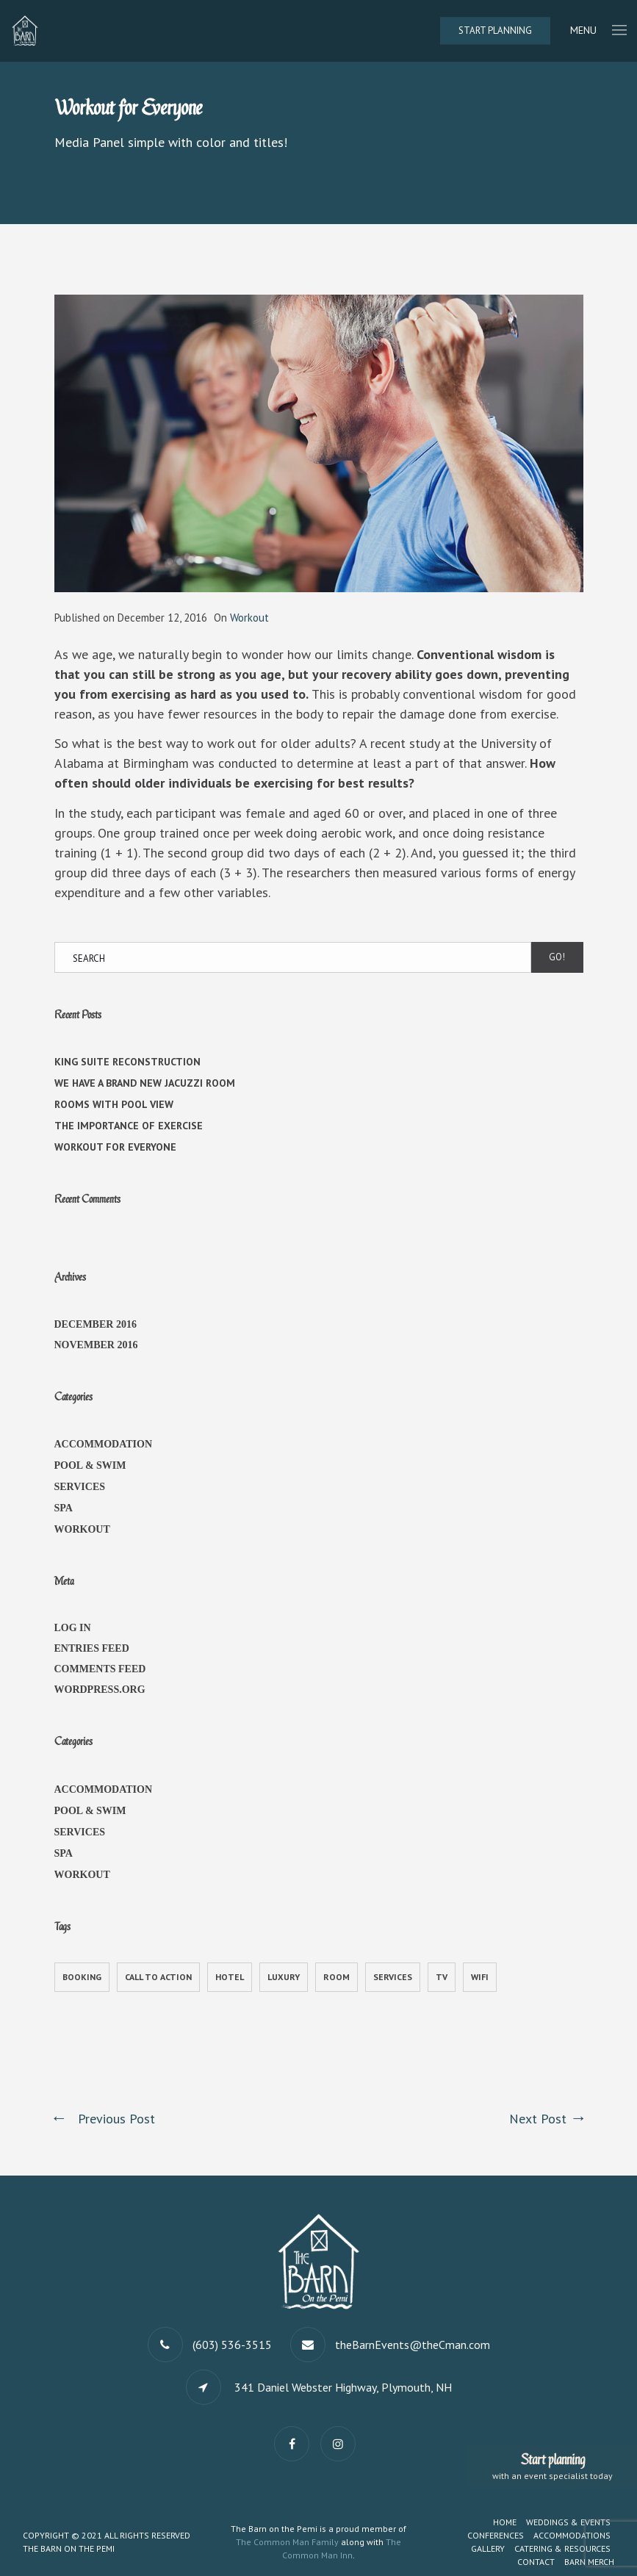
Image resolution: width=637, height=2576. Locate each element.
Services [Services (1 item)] (392, 1976)
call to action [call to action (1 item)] (158, 1976)
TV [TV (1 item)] (441, 1976)
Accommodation (103, 1444)
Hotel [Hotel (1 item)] (229, 1976)
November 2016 (96, 1344)
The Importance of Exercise (128, 1125)
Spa (63, 1508)
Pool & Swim (90, 1465)
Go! (557, 957)
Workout (249, 618)
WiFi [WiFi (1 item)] (480, 1976)
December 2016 (95, 1324)
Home (505, 2522)
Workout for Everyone (115, 1147)
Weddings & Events (568, 2522)
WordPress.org (99, 1689)
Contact (536, 2561)
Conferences (495, 2535)
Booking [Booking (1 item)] (81, 1976)
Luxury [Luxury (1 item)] (283, 1976)
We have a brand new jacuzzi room (144, 1083)
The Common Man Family (287, 2541)
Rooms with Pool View (113, 1104)
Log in (72, 1627)
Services (80, 1486)
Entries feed (91, 1648)
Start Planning (495, 30)
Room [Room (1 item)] (336, 1976)
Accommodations (572, 2535)
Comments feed (100, 1668)
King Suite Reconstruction (127, 1061)
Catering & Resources (562, 2548)
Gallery (488, 2548)
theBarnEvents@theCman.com (412, 2344)
